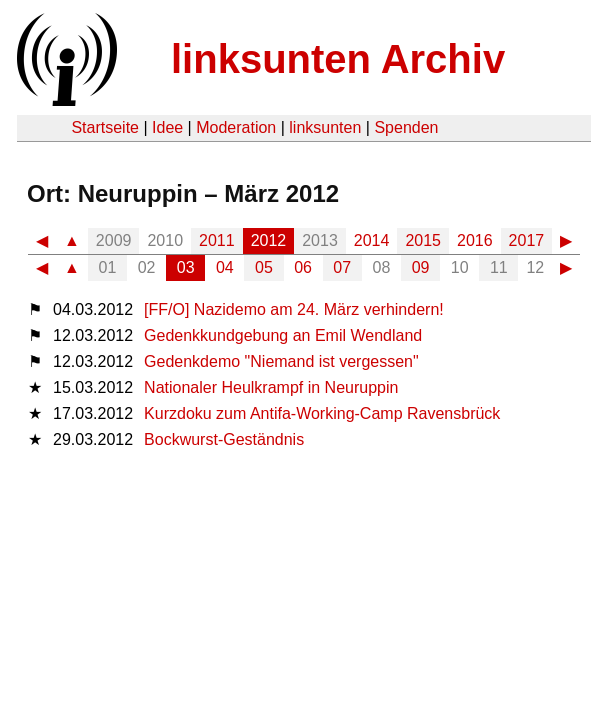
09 (421, 267)
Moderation (236, 127)
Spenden (406, 127)
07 (342, 267)
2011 (217, 240)
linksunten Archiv (338, 59)
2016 (475, 240)
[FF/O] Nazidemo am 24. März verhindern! (294, 309)
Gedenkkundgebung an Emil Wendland (283, 335)
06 (303, 267)
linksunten (325, 127)
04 (225, 267)
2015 (423, 240)
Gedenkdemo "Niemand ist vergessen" (281, 361)
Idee (167, 127)
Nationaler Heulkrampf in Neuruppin (271, 387)
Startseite (105, 127)
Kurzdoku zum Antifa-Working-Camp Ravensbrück (322, 413)
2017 (527, 240)
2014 (372, 240)
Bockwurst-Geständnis (224, 439)
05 (264, 267)
